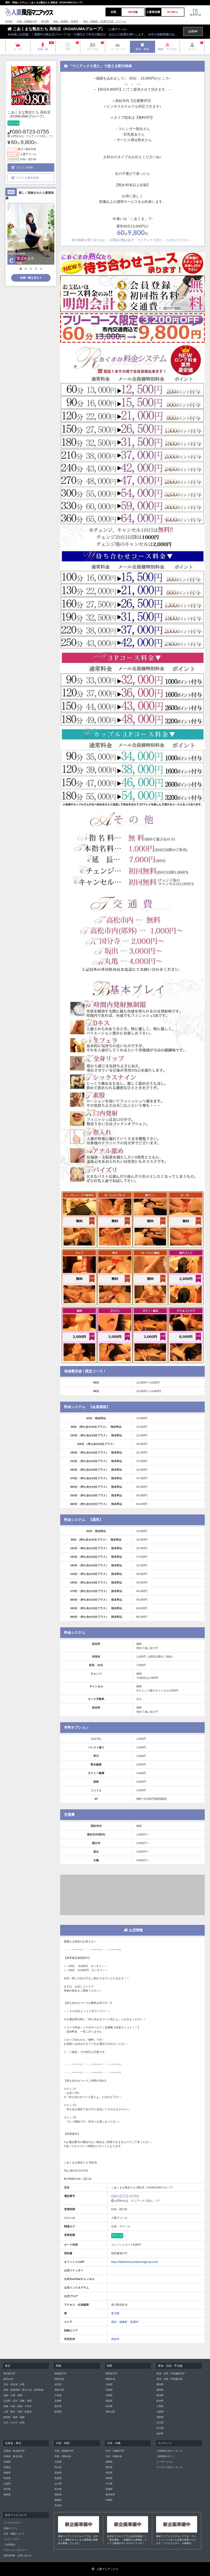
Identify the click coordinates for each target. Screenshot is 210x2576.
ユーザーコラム (164, 2461)
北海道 (7, 2467)
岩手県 (7, 2489)
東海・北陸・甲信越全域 (169, 2379)
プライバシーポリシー (15, 2550)
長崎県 (109, 2478)
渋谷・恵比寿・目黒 (14, 2384)
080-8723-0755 (30, 132)
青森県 (7, 2472)
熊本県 (109, 2467)
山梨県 (160, 2411)
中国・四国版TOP (27, 21)
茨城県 (58, 2400)
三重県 (160, 2406)
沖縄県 (109, 2500)
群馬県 (58, 2411)
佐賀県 (109, 2472)
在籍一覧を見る (31, 277)
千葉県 (58, 2395)
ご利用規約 (9, 2544)
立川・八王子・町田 (14, 2422)
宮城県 (7, 2461)
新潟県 (160, 2395)
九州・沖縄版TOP (114, 2451)
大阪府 (109, 2384)
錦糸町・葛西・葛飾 (14, 2417)
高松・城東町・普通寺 (66, 21)
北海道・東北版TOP (14, 2451)
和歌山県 (110, 2411)
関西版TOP (111, 2373)
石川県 (160, 2422)
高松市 (115, 2339)
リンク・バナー (12, 2539)
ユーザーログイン (13, 2522)
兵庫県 (109, 2395)
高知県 (58, 2505)
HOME (9, 21)
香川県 (45, 21)
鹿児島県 (110, 2494)
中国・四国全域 (63, 2456)
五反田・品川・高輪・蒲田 (18, 2400)
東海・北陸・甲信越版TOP (170, 2373)
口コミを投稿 (22, 167)
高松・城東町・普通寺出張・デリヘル (104, 21)
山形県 (7, 2483)
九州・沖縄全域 (113, 2456)
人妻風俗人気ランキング (169, 2451)
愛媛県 (58, 2500)
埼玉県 (58, 2384)
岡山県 (58, 2467)
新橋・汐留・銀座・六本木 (18, 2406)
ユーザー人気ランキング (169, 2467)
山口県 (58, 2483)
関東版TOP (60, 2373)
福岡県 (109, 2461)
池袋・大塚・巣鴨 (13, 2395)
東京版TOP (9, 2373)
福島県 (7, 2494)
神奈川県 (59, 2390)
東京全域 (8, 2379)
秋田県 (7, 2478)
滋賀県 (109, 2400)
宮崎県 (109, 2489)
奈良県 (109, 2406)
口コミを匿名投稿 (25, 177)
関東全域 (59, 2379)
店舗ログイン (11, 2528)
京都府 (109, 2390)
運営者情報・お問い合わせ (18, 2555)
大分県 (109, 2483)
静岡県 (160, 2390)
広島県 (58, 2461)
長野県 (160, 2417)
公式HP (192, 31)
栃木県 (58, 2406)
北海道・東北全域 (13, 2456)
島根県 (58, 2478)
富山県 (160, 2428)
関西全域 (110, 2379)
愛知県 (160, 2384)
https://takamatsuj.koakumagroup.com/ (134, 2261)
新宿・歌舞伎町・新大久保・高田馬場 (23, 2390)
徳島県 (58, 2494)
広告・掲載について (14, 2533)
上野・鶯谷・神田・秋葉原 (18, 2411)
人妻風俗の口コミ (165, 2456)
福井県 (160, 2433)
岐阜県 (160, 2400)
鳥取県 (58, 2472)
